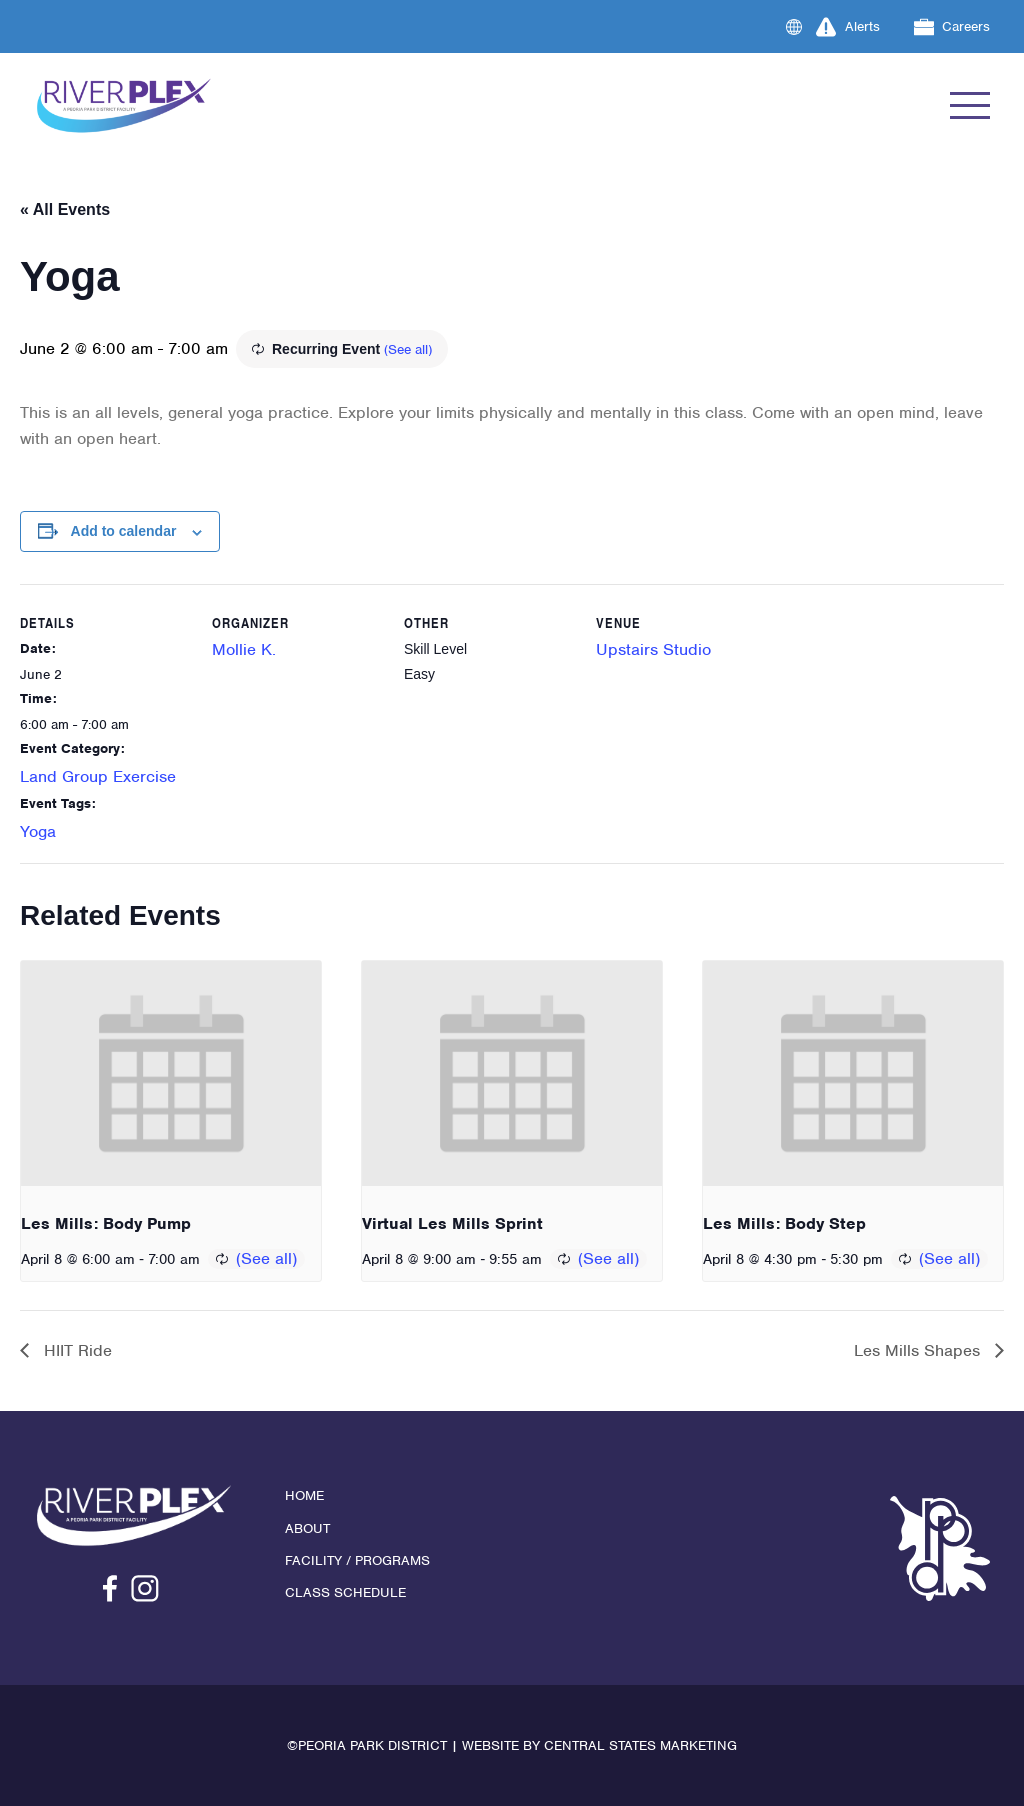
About (307, 1528)
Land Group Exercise (98, 776)
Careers (952, 27)
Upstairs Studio (653, 649)
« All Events (65, 209)
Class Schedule (345, 1592)
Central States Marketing (640, 1745)
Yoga (38, 831)
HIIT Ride (75, 1350)
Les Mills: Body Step (784, 1223)
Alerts (848, 27)
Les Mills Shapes (919, 1350)
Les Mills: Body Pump (106, 1223)
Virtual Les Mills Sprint (452, 1223)
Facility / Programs (357, 1560)
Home (304, 1495)
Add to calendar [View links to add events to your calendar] (124, 531)
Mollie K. (244, 649)
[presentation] (171, 1073)
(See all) (408, 349)
